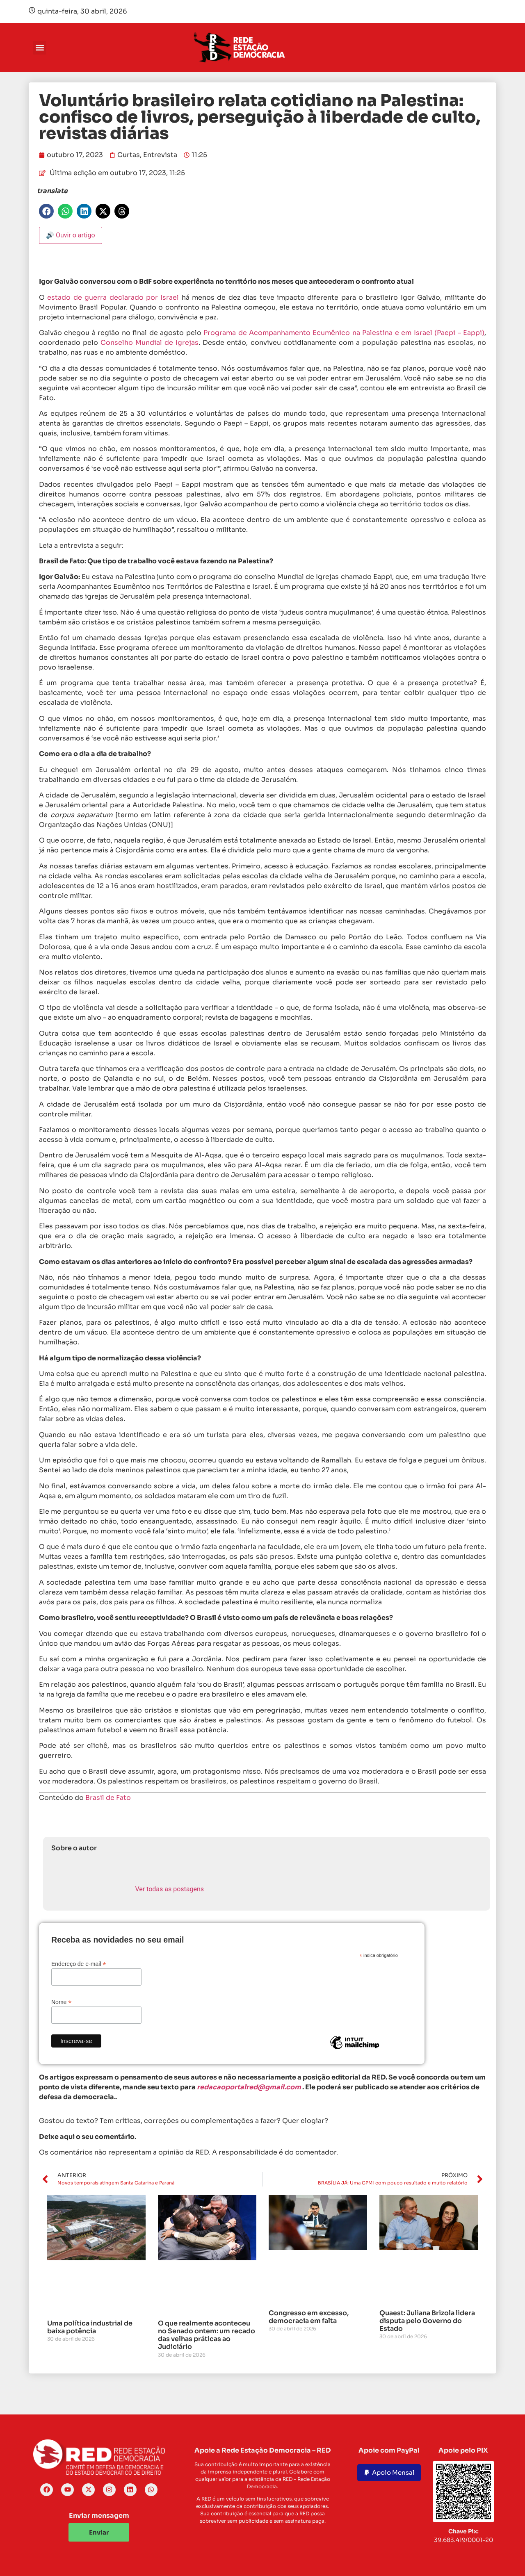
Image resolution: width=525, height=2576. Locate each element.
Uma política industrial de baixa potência (89, 2327)
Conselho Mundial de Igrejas (149, 342)
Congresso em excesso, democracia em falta (309, 2317)
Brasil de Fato (108, 1797)
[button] (39, 48)
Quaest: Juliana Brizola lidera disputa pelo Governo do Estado (427, 2321)
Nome (61, 2001)
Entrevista (160, 154)
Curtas (128, 154)
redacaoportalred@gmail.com (249, 2087)
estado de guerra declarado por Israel (113, 297)
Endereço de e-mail (78, 1963)
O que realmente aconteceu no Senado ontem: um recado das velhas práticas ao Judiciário (206, 2335)
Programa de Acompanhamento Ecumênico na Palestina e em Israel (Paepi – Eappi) (343, 332)
